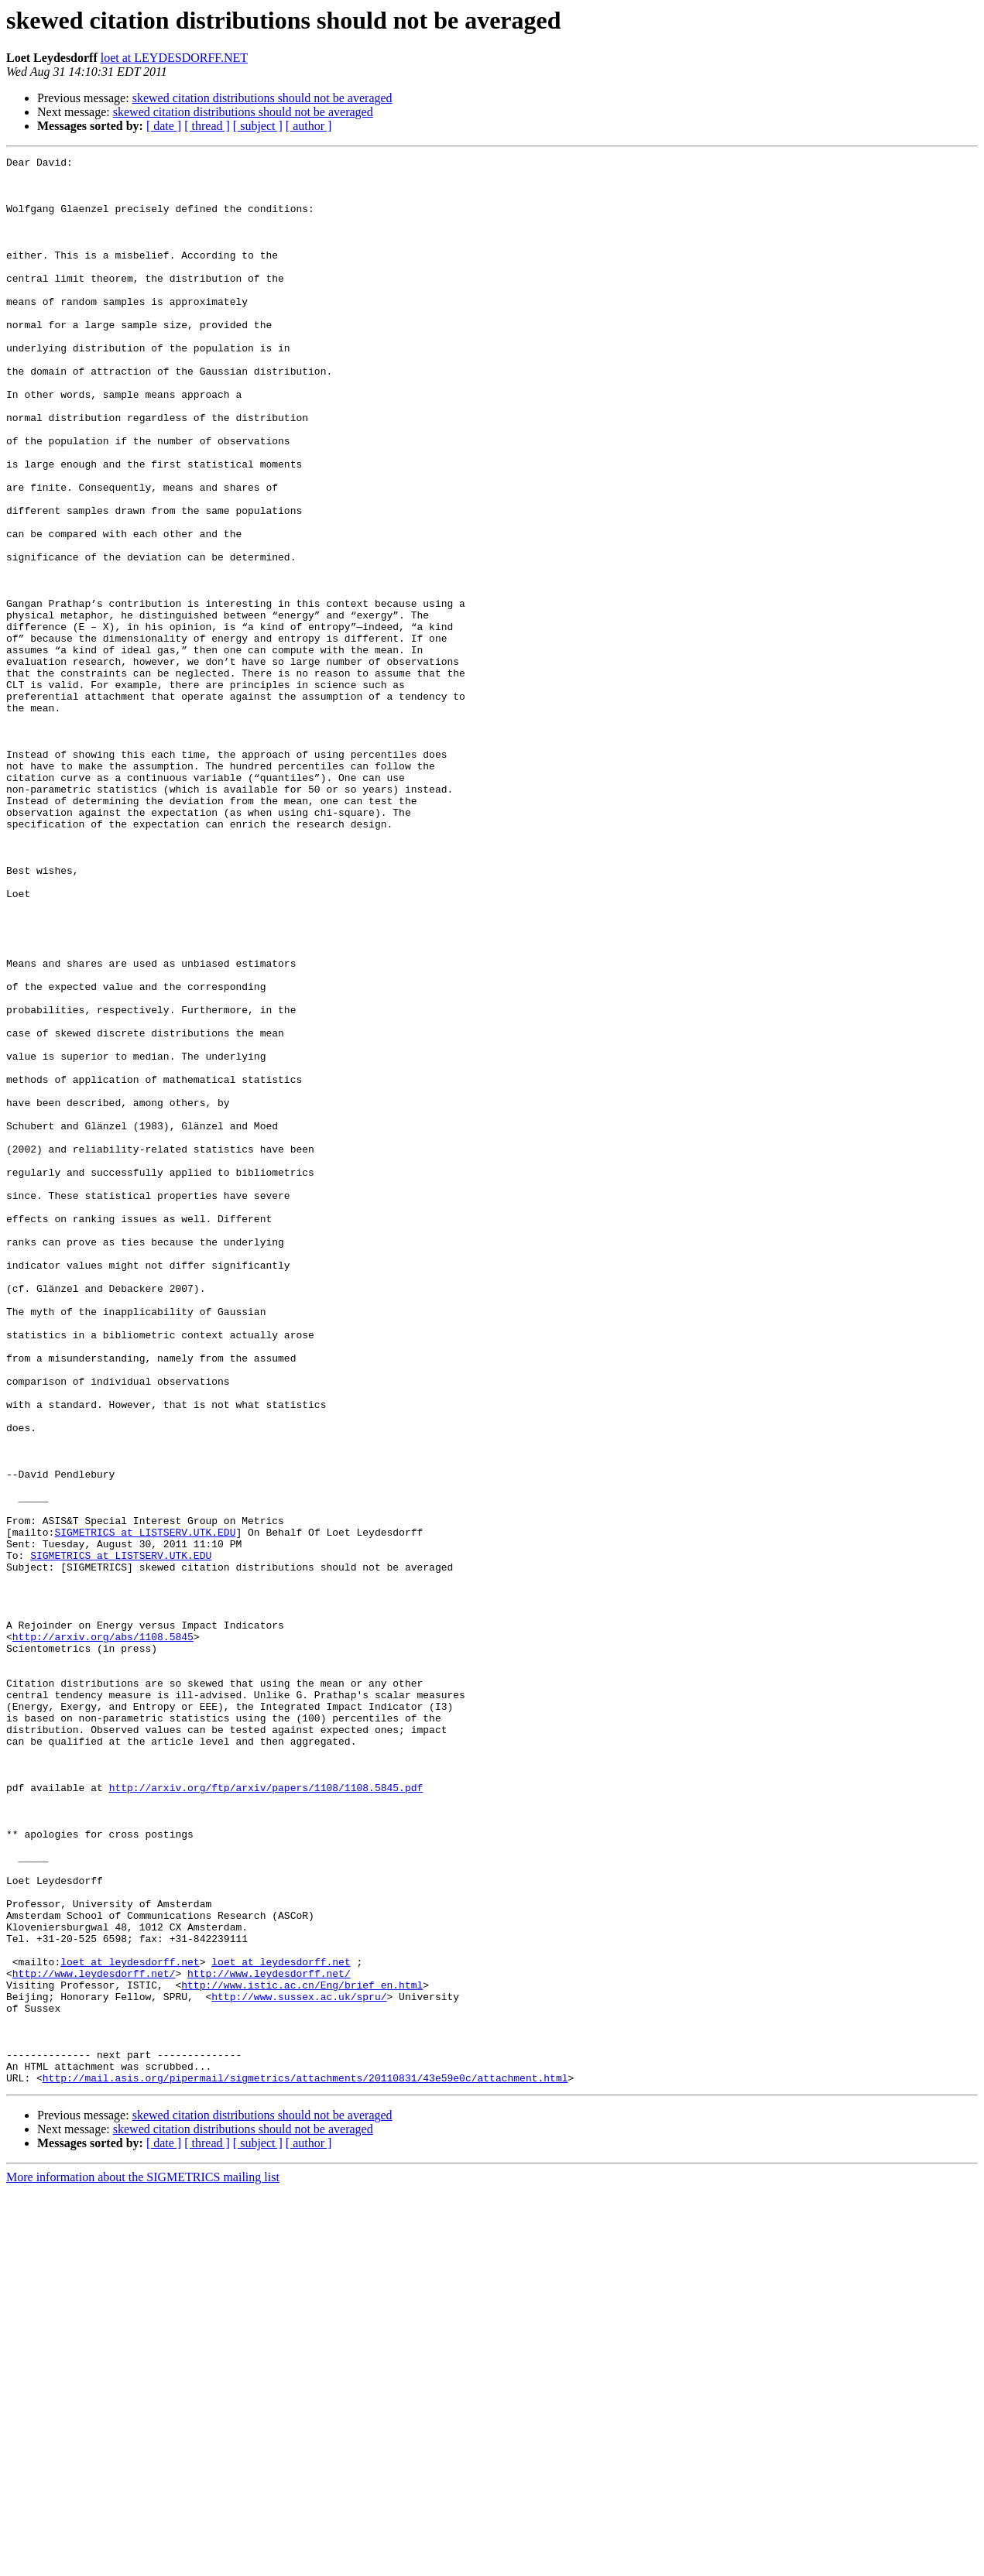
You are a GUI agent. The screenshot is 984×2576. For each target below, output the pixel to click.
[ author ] (309, 125)
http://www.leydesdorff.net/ (94, 2338)
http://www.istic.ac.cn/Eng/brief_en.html (302, 2351)
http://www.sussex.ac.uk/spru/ (298, 2365)
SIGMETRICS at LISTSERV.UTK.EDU (144, 1808)
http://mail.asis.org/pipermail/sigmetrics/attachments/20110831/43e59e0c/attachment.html (305, 2463)
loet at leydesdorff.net (129, 2324)
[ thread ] (207, 125)
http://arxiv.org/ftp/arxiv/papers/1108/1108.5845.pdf (266, 2115)
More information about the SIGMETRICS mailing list (142, 2562)
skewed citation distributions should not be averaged (262, 97)
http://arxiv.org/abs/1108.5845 (103, 1934)
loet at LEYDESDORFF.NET (174, 57)
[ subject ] (258, 125)
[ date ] (163, 125)
